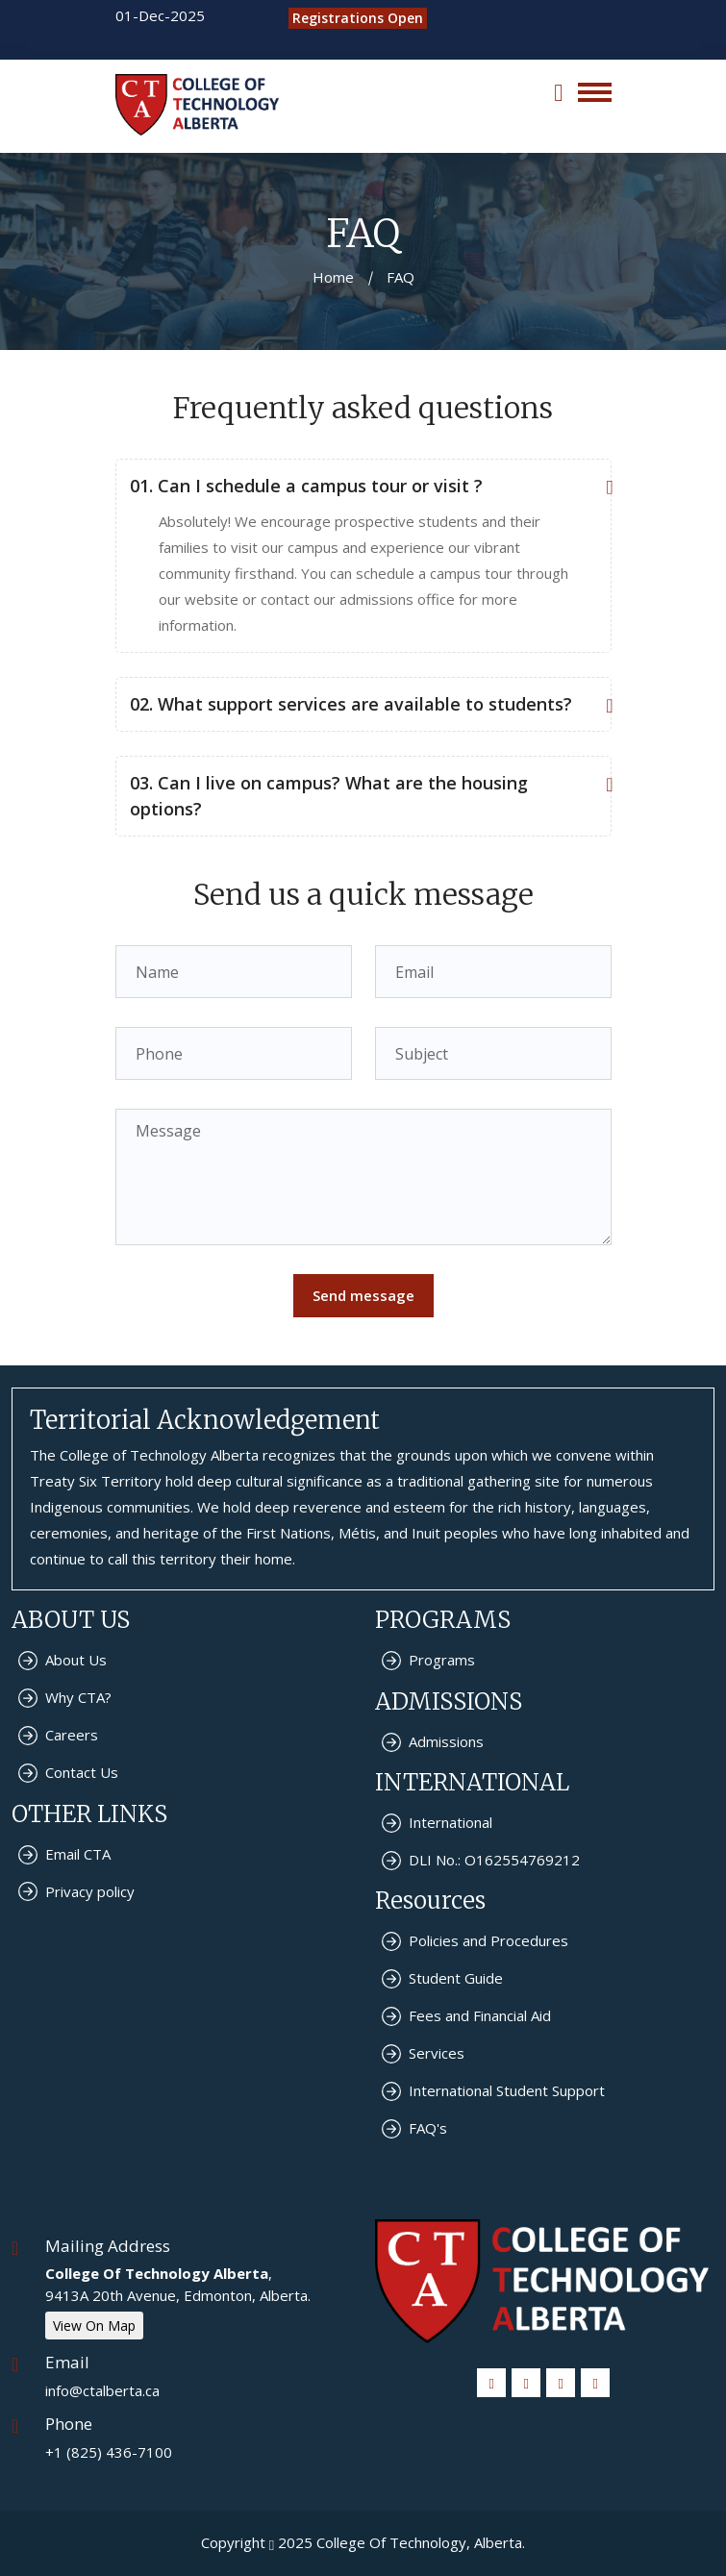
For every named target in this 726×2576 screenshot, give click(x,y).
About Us (76, 1659)
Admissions (446, 1741)
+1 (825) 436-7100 (108, 2452)
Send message (363, 1295)
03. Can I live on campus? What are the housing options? (358, 795)
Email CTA (78, 1853)
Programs (442, 1659)
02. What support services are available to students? (358, 704)
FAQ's (428, 2128)
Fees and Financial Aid (480, 2015)
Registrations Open (357, 18)
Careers (71, 1734)
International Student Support (507, 2090)
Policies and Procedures (488, 1940)
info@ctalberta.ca (102, 2390)
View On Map (94, 2325)
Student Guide (456, 1978)
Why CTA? (78, 1697)
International (450, 1822)
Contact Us (81, 1772)
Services (436, 2053)
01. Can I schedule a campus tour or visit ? (358, 486)
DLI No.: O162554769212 (494, 1859)
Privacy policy (90, 1891)
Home (333, 277)
